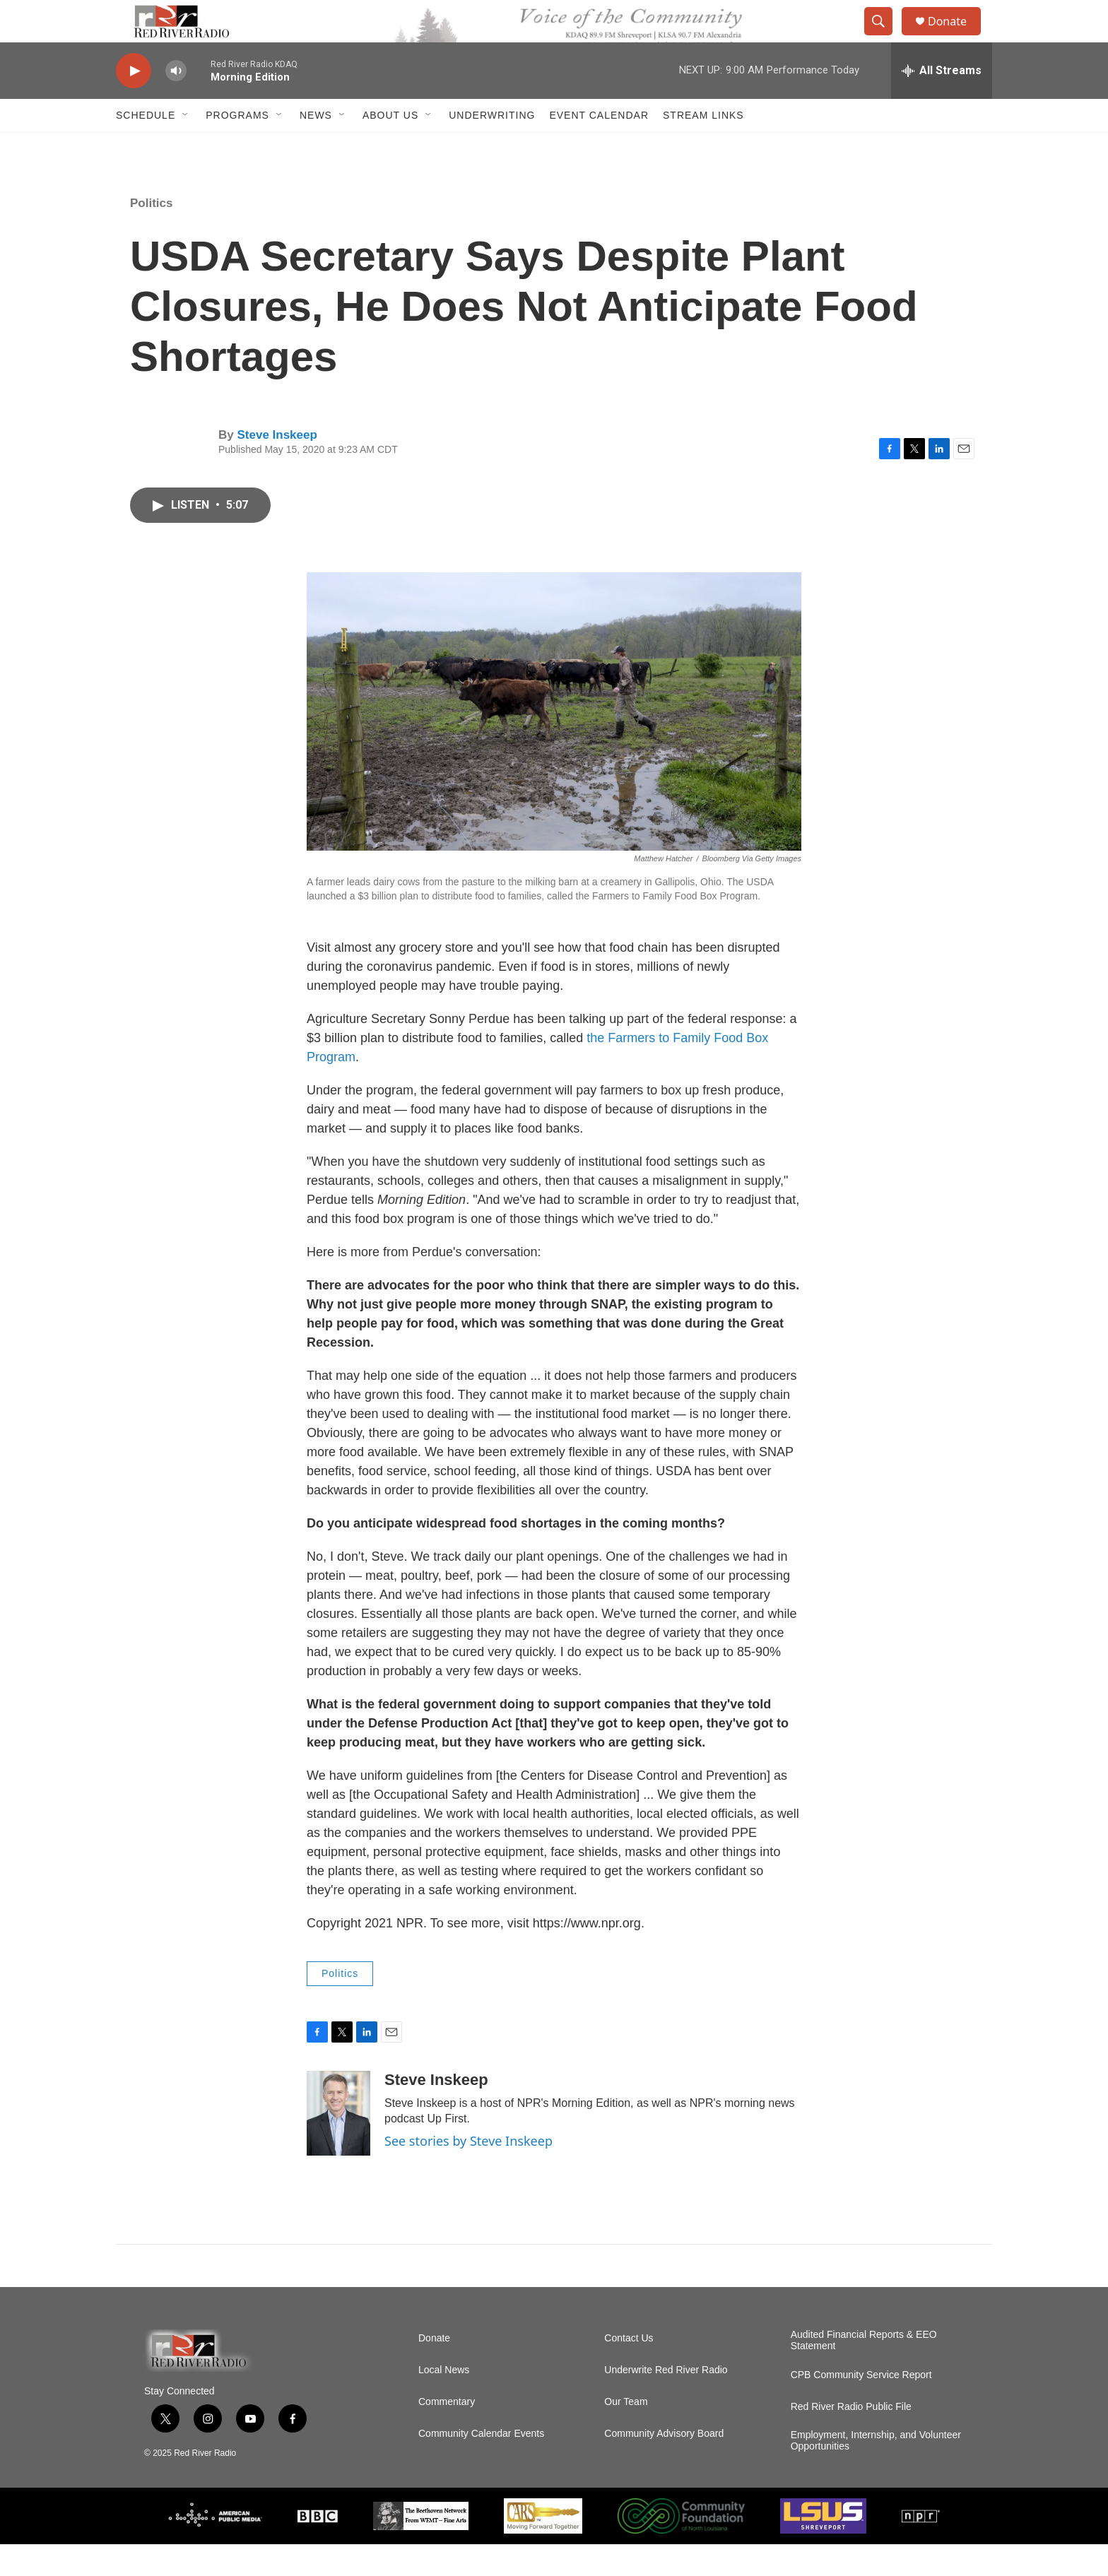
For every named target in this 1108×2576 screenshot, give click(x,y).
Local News (443, 2402)
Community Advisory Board (664, 2465)
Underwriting (492, 147)
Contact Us (628, 2370)
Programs (237, 147)
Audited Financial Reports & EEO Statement (864, 2372)
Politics (151, 235)
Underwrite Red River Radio (665, 2402)
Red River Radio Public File (851, 2438)
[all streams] (941, 102)
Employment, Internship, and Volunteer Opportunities (876, 2472)
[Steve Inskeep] (338, 2145)
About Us (390, 147)
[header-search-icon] (885, 37)
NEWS (316, 147)
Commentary (446, 2433)
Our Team (625, 2433)
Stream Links (703, 147)
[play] (133, 103)
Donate (956, 37)
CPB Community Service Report (861, 2406)
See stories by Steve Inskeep (468, 2172)
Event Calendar (599, 147)
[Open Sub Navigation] (185, 147)
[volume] (176, 103)
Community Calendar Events (481, 2465)
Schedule (145, 147)
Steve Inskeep (277, 466)
